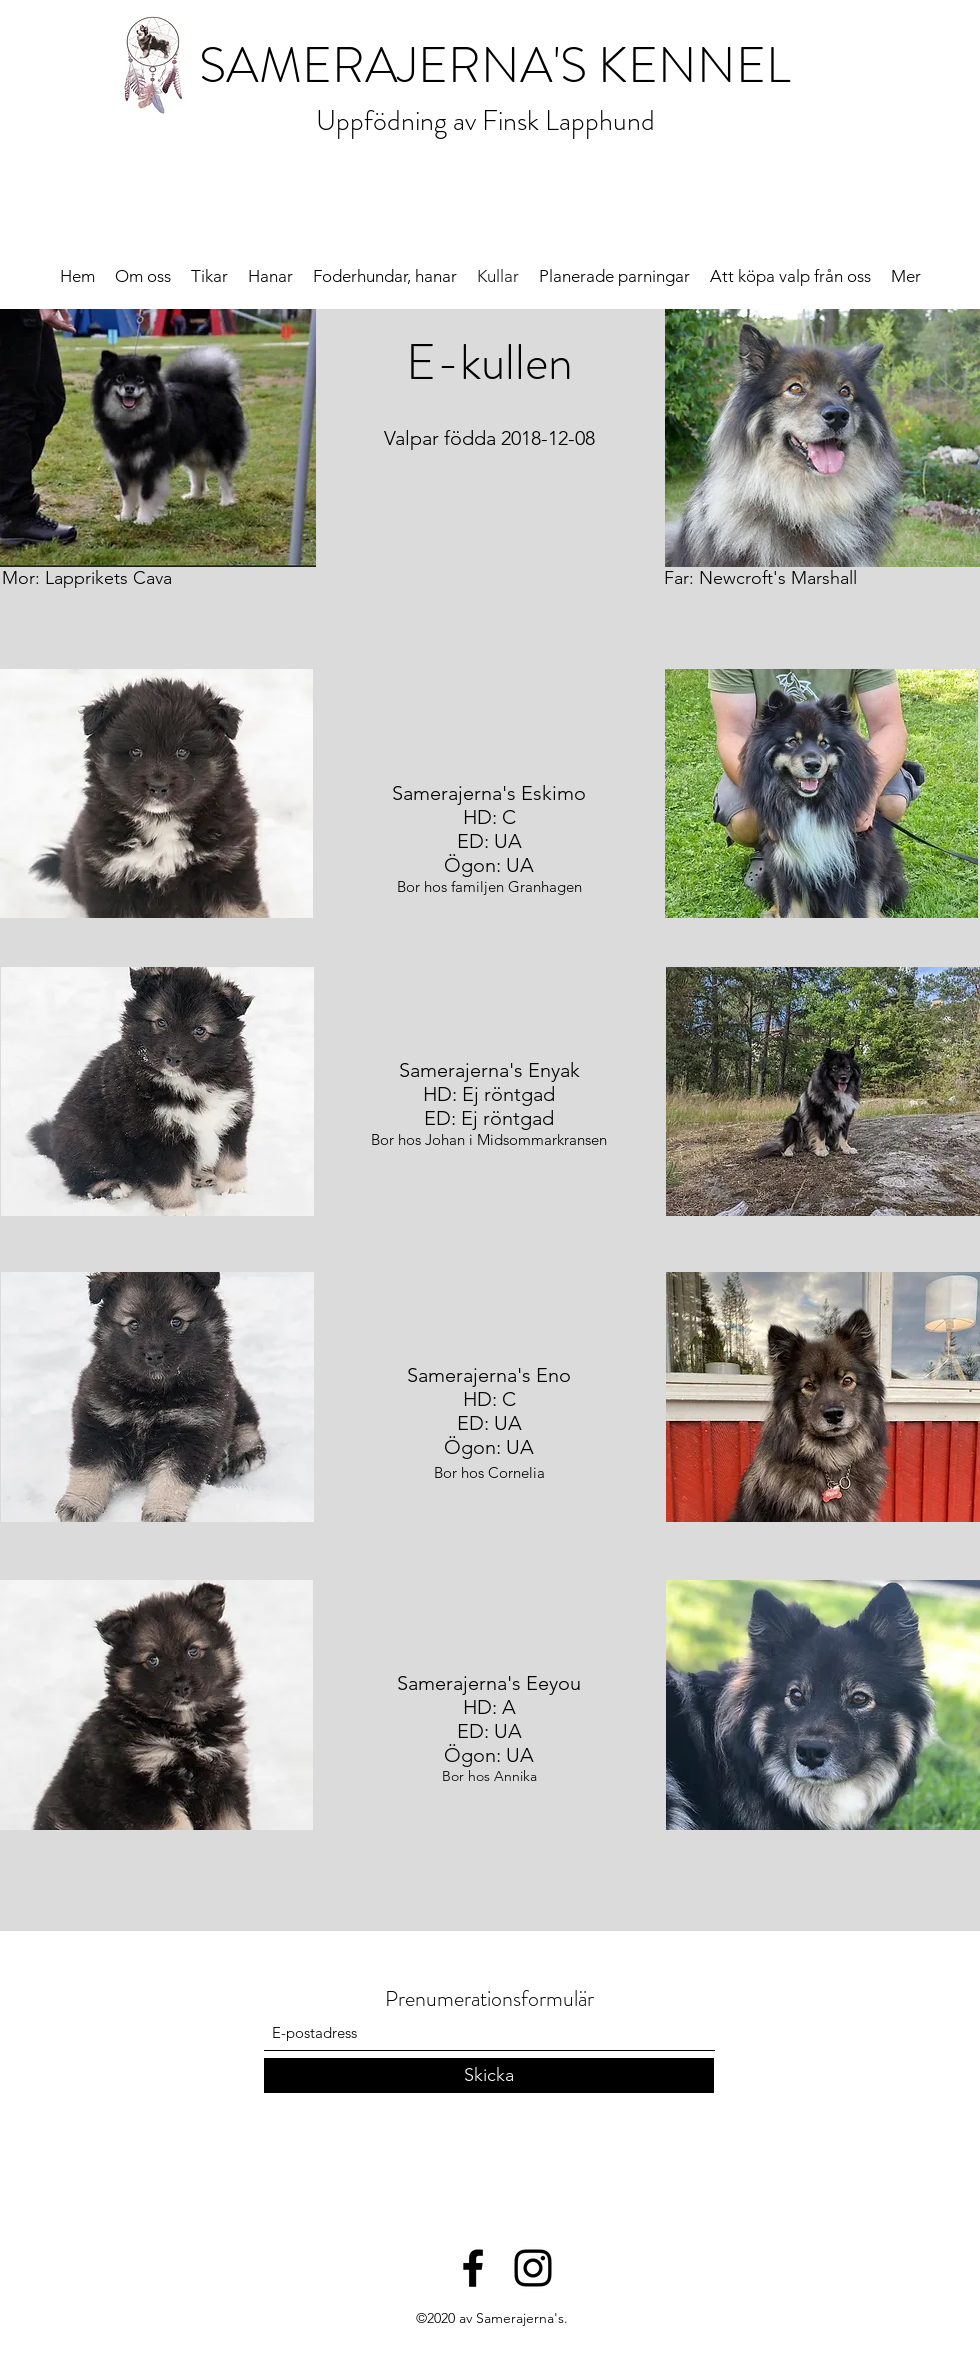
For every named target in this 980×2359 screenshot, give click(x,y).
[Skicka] (489, 2075)
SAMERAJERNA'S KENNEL (494, 65)
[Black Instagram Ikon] (533, 2268)
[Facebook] (473, 2268)
